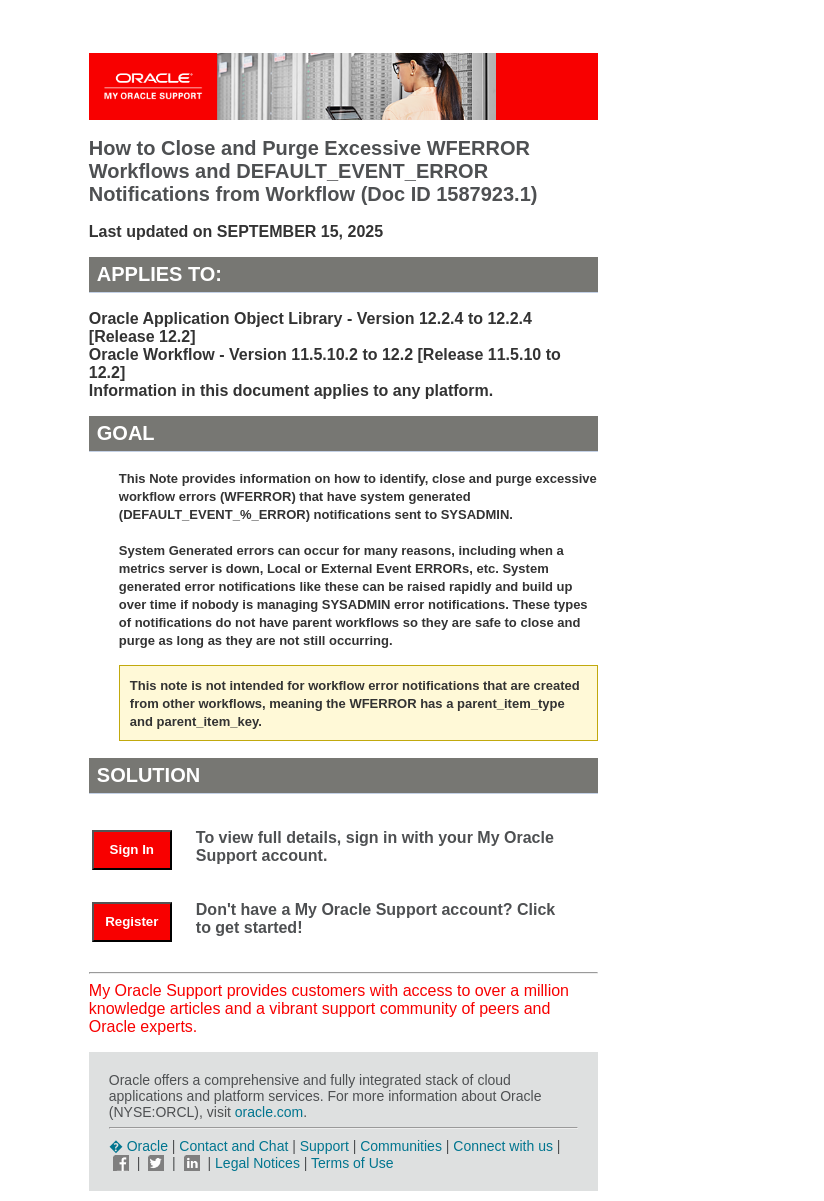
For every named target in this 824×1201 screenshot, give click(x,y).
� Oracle (138, 1146)
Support (324, 1146)
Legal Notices (257, 1163)
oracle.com (269, 1112)
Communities (401, 1146)
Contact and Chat (233, 1146)
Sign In (132, 849)
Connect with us (505, 1146)
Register (131, 921)
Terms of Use (352, 1163)
